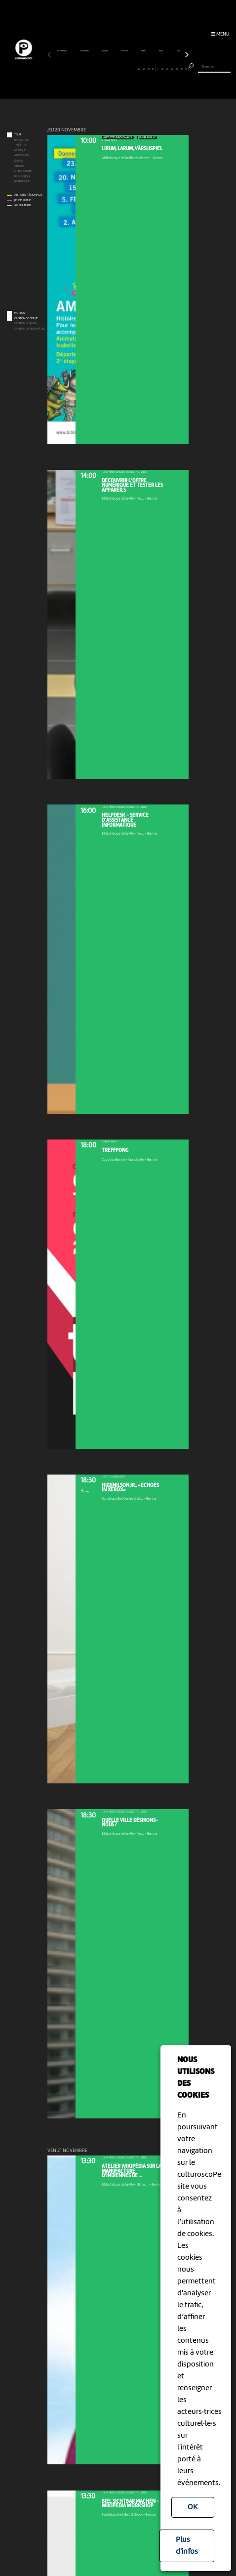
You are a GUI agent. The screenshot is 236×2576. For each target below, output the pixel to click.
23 (153, 68)
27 (172, 68)
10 (92, 68)
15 (116, 68)
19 (134, 68)
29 (181, 68)
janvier (105, 51)
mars (143, 51)
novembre (62, 51)
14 (111, 68)
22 (149, 68)
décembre (84, 51)
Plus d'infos (187, 2546)
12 (101, 68)
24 (158, 68)
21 (144, 68)
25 (162, 68)
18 (129, 68)
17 (125, 68)
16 (120, 68)
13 (106, 68)
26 (167, 68)
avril (161, 51)
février (124, 51)
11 (97, 68)
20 (139, 68)
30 (186, 68)
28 (177, 68)
